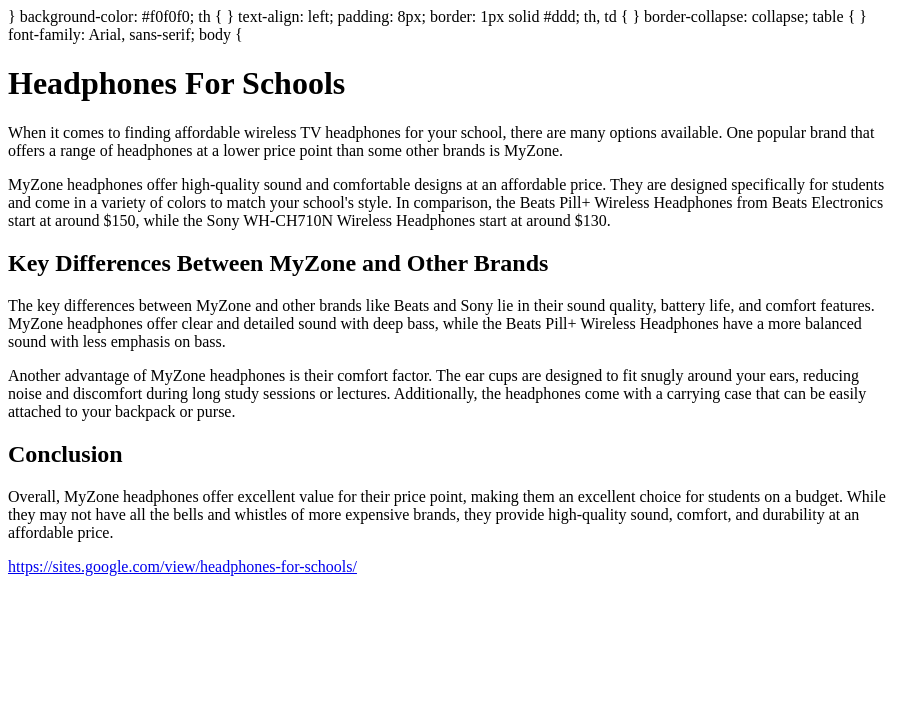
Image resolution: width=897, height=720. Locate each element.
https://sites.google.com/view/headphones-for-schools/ (182, 566)
